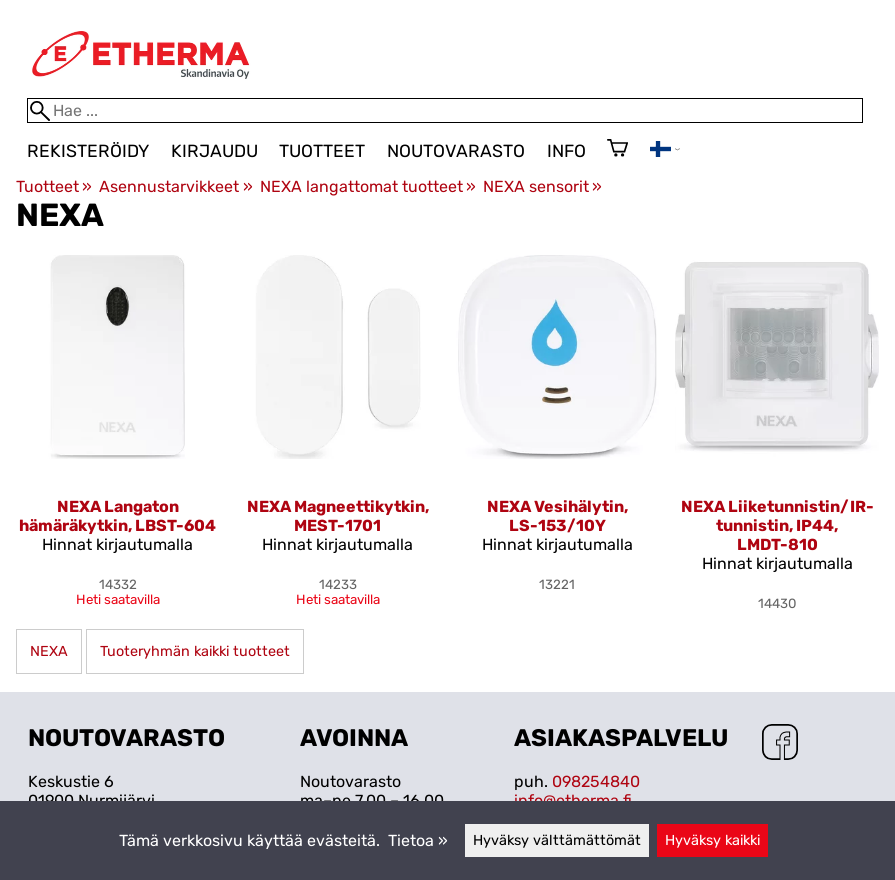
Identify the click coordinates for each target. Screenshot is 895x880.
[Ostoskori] (617, 150)
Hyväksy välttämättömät (557, 840)
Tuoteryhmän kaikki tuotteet (195, 651)
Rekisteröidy (88, 151)
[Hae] (445, 110)
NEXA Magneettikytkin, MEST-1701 (338, 516)
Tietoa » (418, 840)
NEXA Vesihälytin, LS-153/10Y (557, 516)
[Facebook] (780, 744)
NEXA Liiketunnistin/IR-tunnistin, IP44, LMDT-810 (777, 525)
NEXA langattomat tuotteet (368, 186)
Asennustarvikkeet (175, 186)
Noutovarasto (456, 151)
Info (566, 151)
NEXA (49, 651)
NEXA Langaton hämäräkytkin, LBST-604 (117, 516)
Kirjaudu (214, 151)
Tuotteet (322, 151)
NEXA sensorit (542, 186)
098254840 (596, 781)
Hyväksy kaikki (712, 840)
